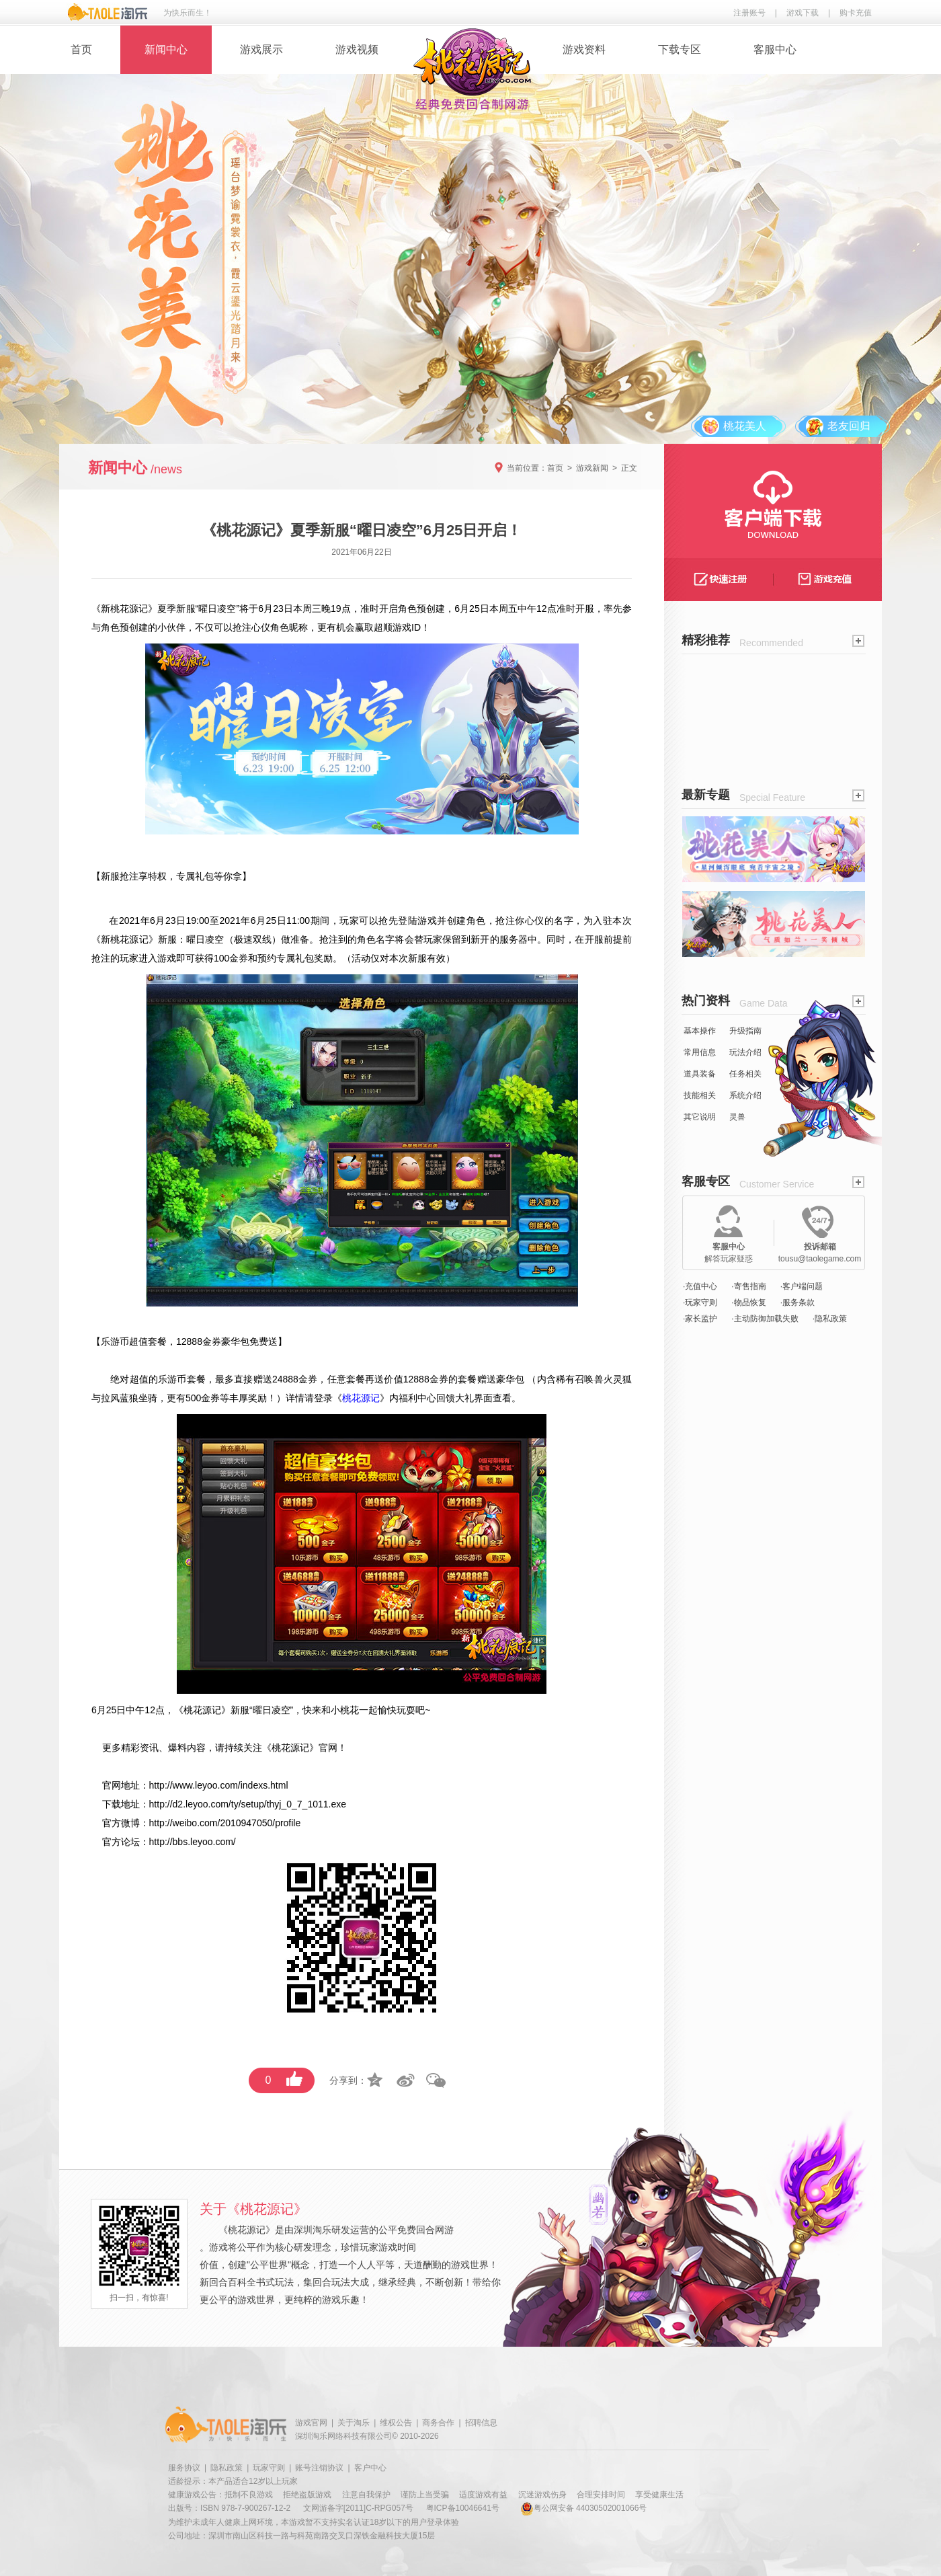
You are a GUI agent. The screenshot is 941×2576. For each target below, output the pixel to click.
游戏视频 (356, 49)
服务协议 (184, 2467)
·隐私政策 (830, 1318)
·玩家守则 (700, 1302)
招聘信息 (481, 2422)
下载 (111, 1804)
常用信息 (700, 1052)
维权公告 (396, 2422)
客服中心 (774, 49)
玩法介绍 (745, 1052)
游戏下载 (802, 12)
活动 (361, 958)
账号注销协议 (319, 2467)
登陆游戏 (417, 920)
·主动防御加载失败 (764, 1318)
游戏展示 (261, 49)
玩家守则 (269, 2467)
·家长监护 (700, 1318)
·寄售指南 (748, 1286)
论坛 (130, 1841)
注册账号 (749, 12)
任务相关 (745, 1074)
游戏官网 (311, 2422)
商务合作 (438, 2422)
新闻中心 (166, 49)
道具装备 (700, 1074)
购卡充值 (856, 12)
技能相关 (700, 1095)
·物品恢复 (748, 1302)
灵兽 (737, 1117)
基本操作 (700, 1031)
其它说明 (700, 1117)
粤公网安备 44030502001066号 (583, 2508)
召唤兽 (589, 1379)
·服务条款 (797, 1302)
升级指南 (745, 1031)
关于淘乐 (353, 2422)
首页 (81, 49)
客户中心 (370, 2467)
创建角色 (466, 920)
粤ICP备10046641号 (462, 2508)
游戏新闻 (592, 468)
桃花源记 (129, 608)
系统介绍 (745, 1095)
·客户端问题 (801, 1286)
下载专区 (679, 49)
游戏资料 (584, 49)
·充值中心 (700, 1286)
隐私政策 (226, 2467)
